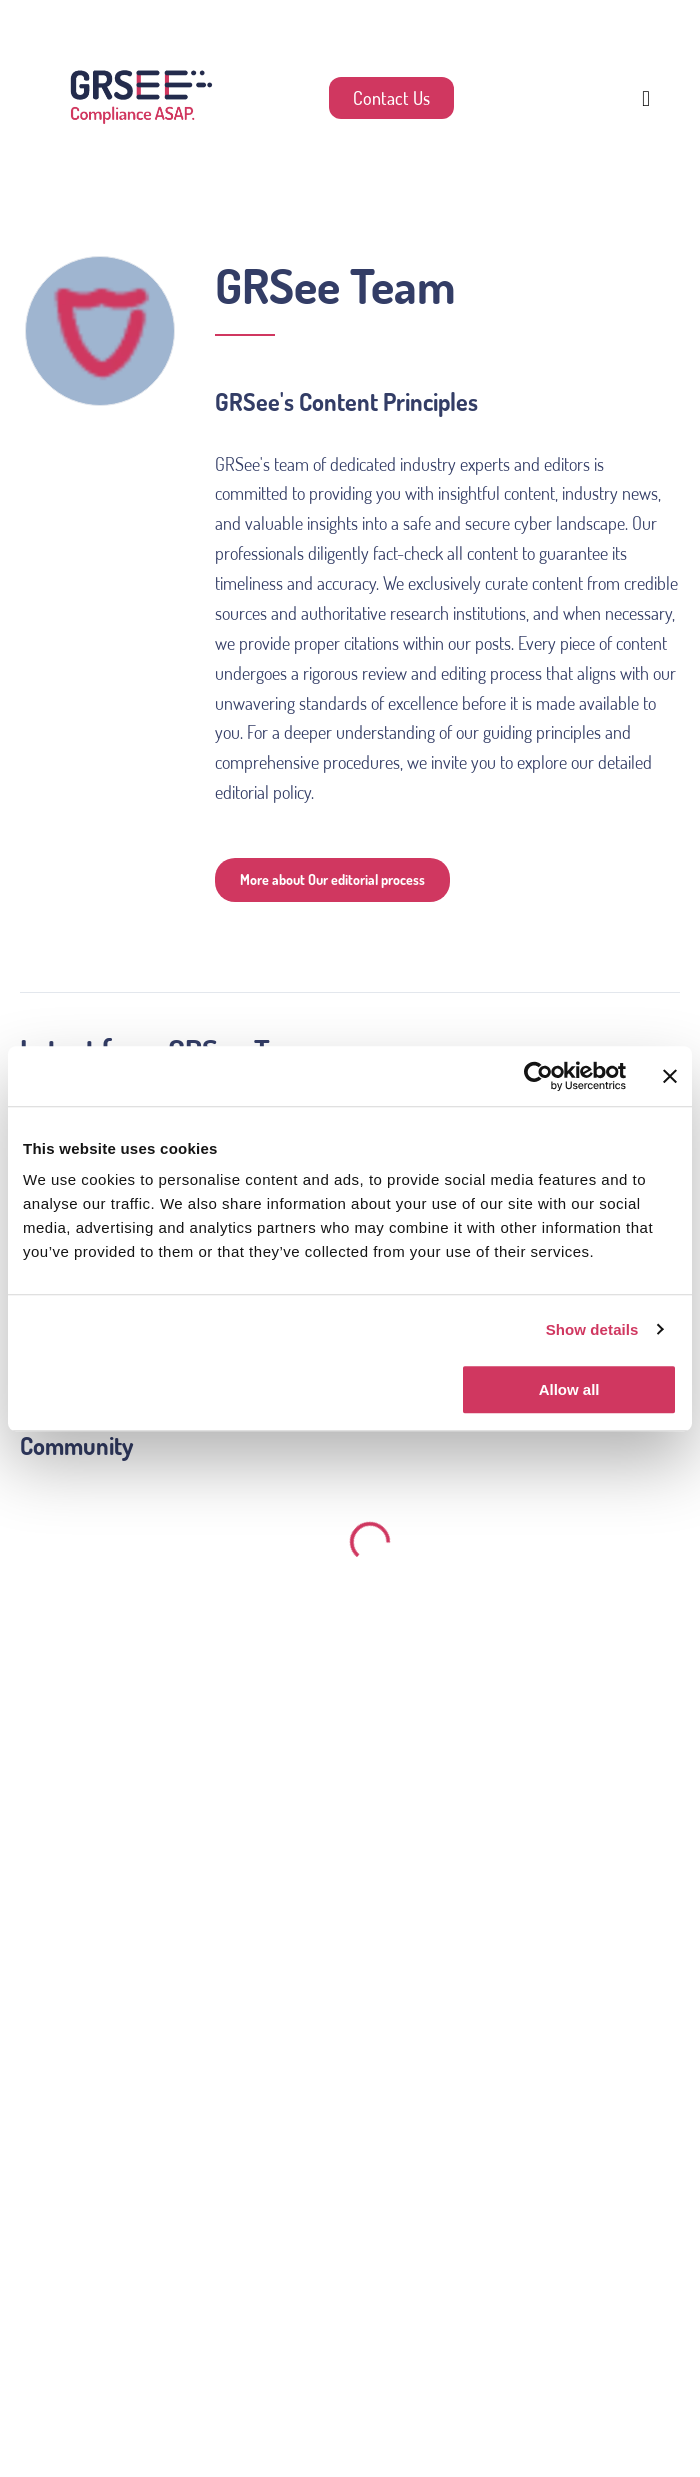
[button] (646, 98)
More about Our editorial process (332, 879)
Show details (592, 1329)
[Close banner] (670, 1076)
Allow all (569, 1389)
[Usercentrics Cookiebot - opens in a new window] (538, 1076)
